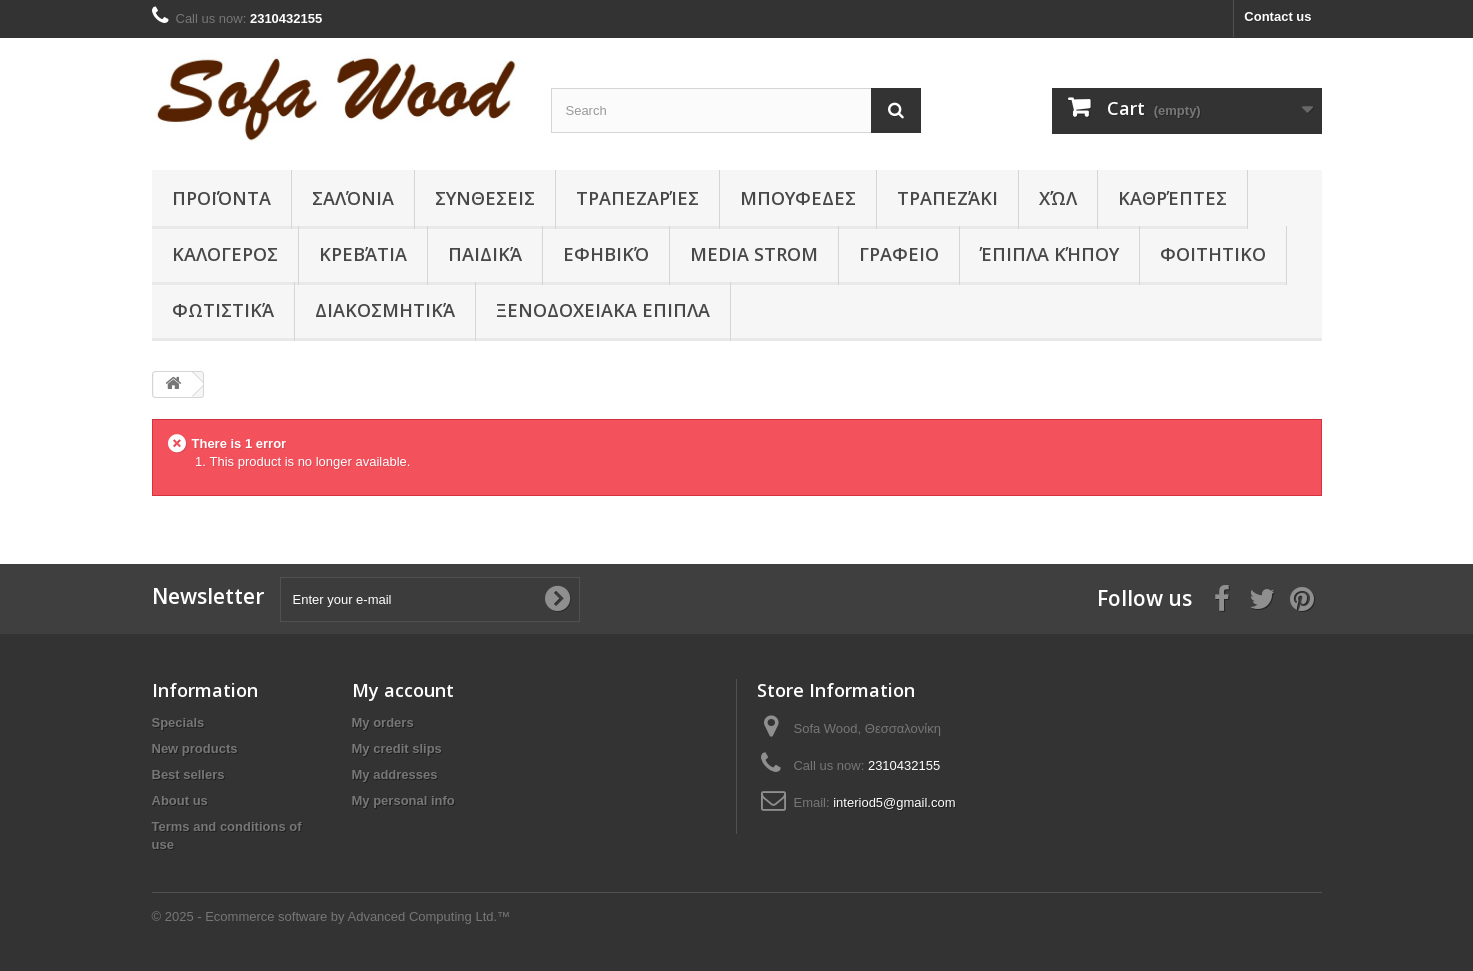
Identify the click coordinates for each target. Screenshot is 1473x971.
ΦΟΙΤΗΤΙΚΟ (1213, 254)
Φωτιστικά (223, 310)
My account (403, 690)
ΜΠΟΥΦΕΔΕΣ (798, 198)
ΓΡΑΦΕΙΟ (899, 254)
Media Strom (754, 254)
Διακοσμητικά (385, 310)
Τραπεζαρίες (637, 198)
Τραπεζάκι (947, 198)
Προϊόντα (221, 198)
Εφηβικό (606, 254)
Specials (178, 722)
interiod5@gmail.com (894, 802)
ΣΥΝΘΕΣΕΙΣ (485, 198)
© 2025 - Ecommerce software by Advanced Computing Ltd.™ (331, 916)
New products (195, 748)
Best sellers (188, 774)
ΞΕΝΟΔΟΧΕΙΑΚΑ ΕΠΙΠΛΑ (603, 310)
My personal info (403, 800)
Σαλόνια (353, 198)
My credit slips (397, 748)
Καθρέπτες (1172, 198)
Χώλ (1058, 198)
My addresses (395, 774)
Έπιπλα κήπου (1049, 254)
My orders (383, 722)
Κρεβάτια (363, 254)
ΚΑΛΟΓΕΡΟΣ (225, 254)
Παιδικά (485, 254)
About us (180, 800)
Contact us (1277, 16)
